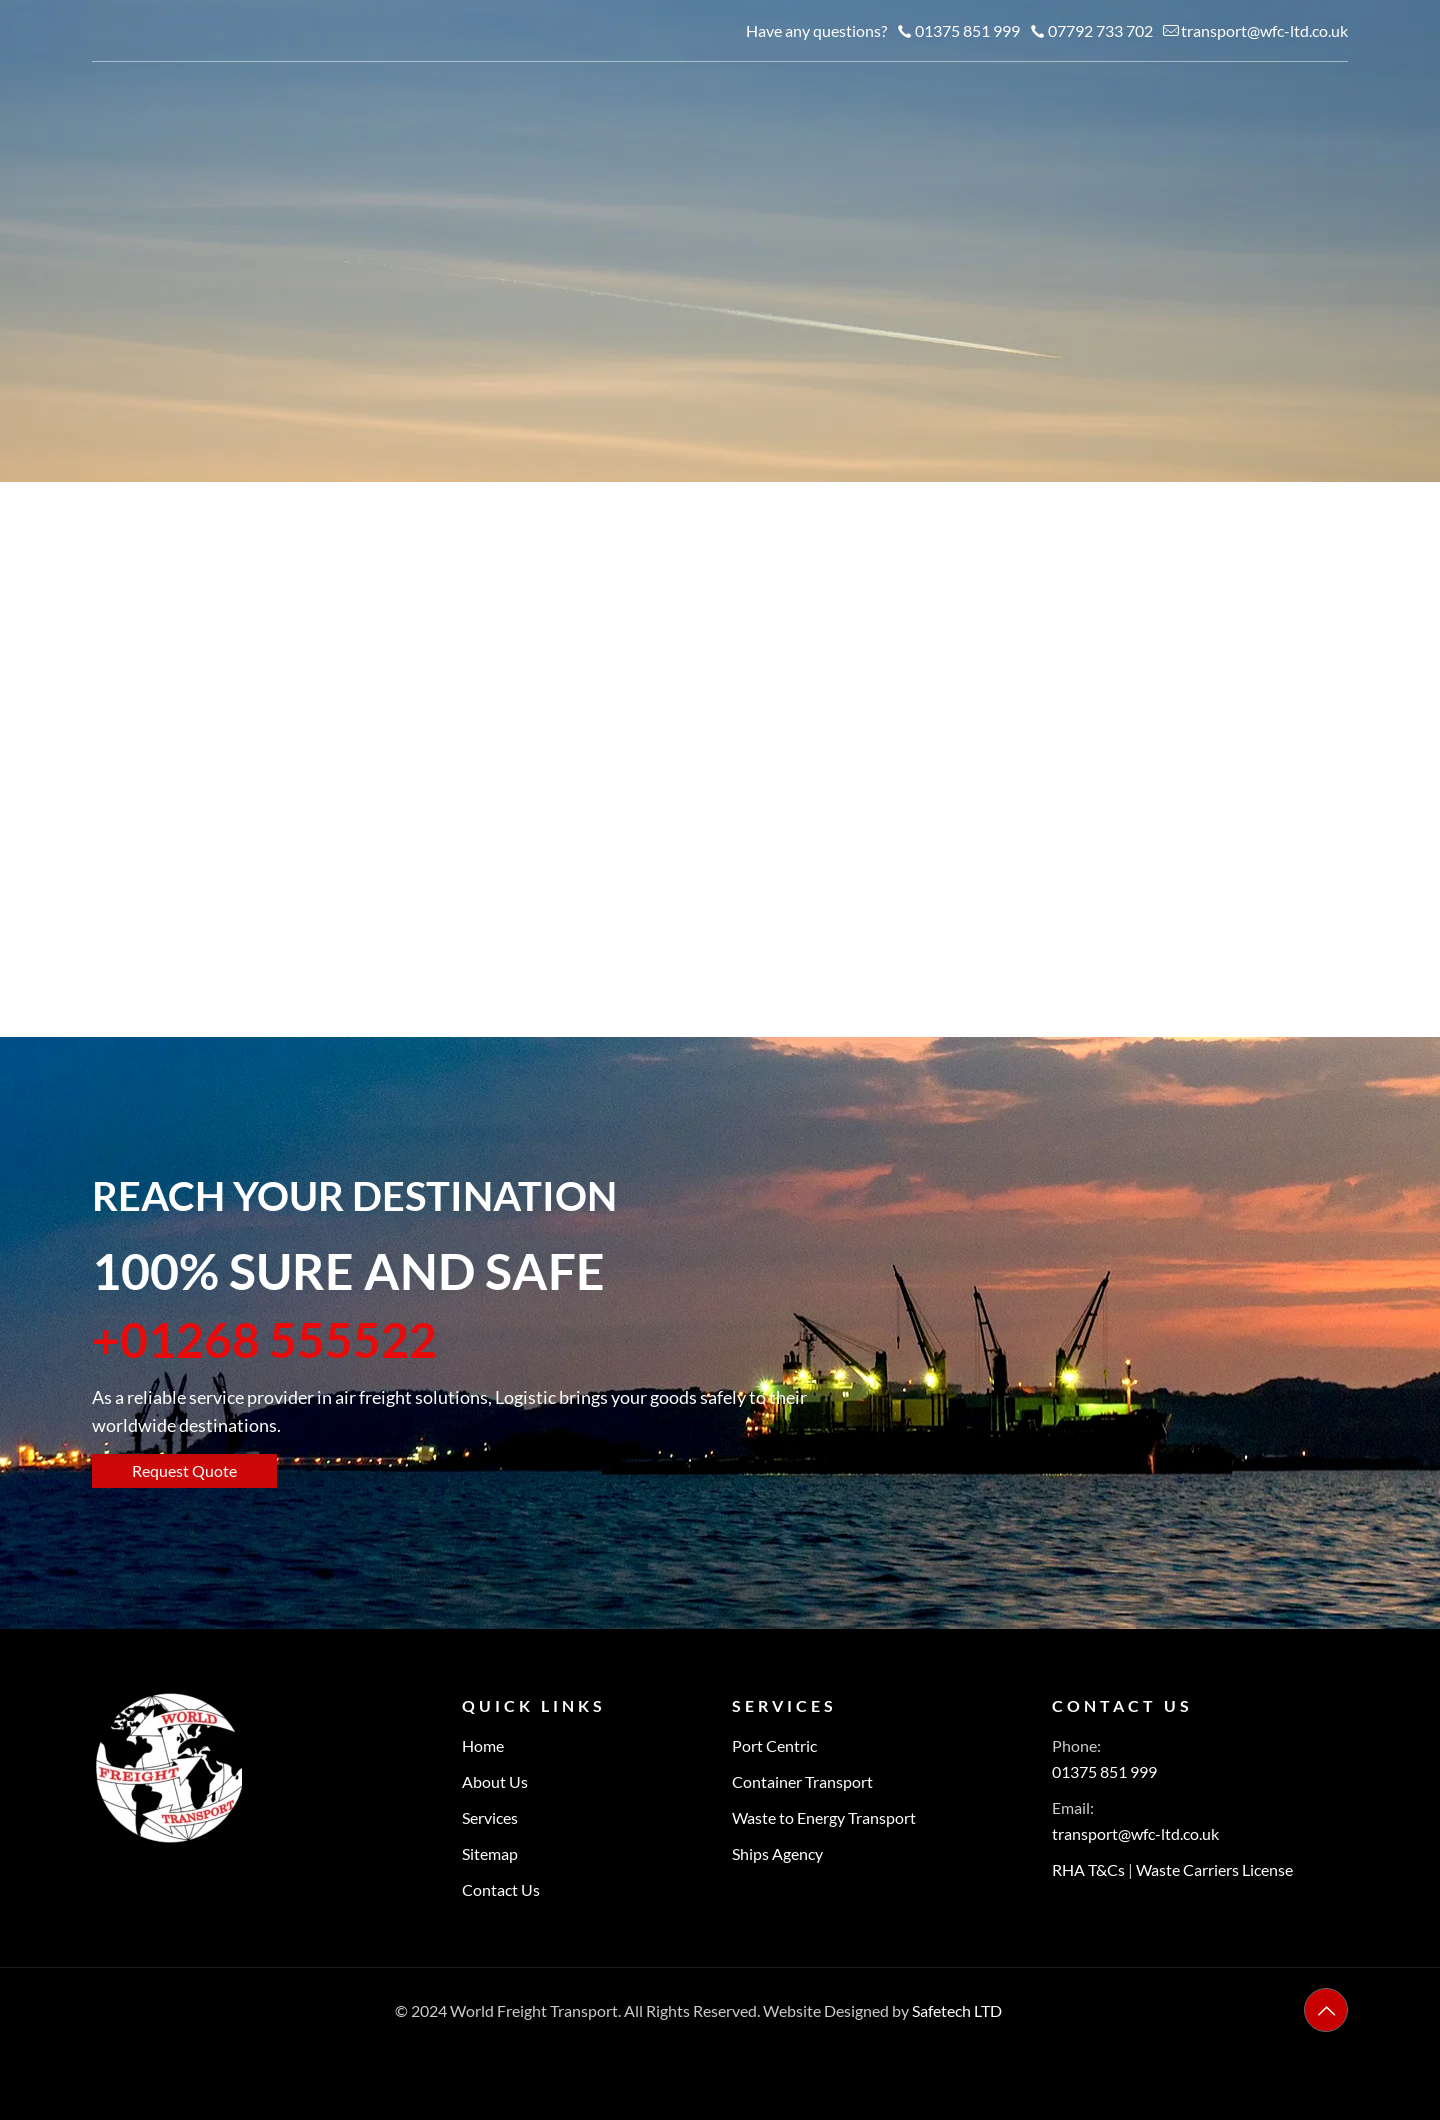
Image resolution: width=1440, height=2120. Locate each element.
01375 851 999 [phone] (967, 30)
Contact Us (501, 1889)
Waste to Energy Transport (824, 1817)
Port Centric (774, 1745)
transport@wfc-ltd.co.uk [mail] (1264, 30)
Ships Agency (777, 1853)
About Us (495, 1781)
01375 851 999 (1104, 1771)
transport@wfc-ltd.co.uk (1135, 1833)
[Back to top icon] (1326, 2010)
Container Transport (802, 1781)
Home (483, 1745)
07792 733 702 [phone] (1100, 30)
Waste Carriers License (1214, 1869)
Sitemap (490, 1853)
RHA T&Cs (1088, 1869)
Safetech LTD (957, 2010)
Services (490, 1817)
